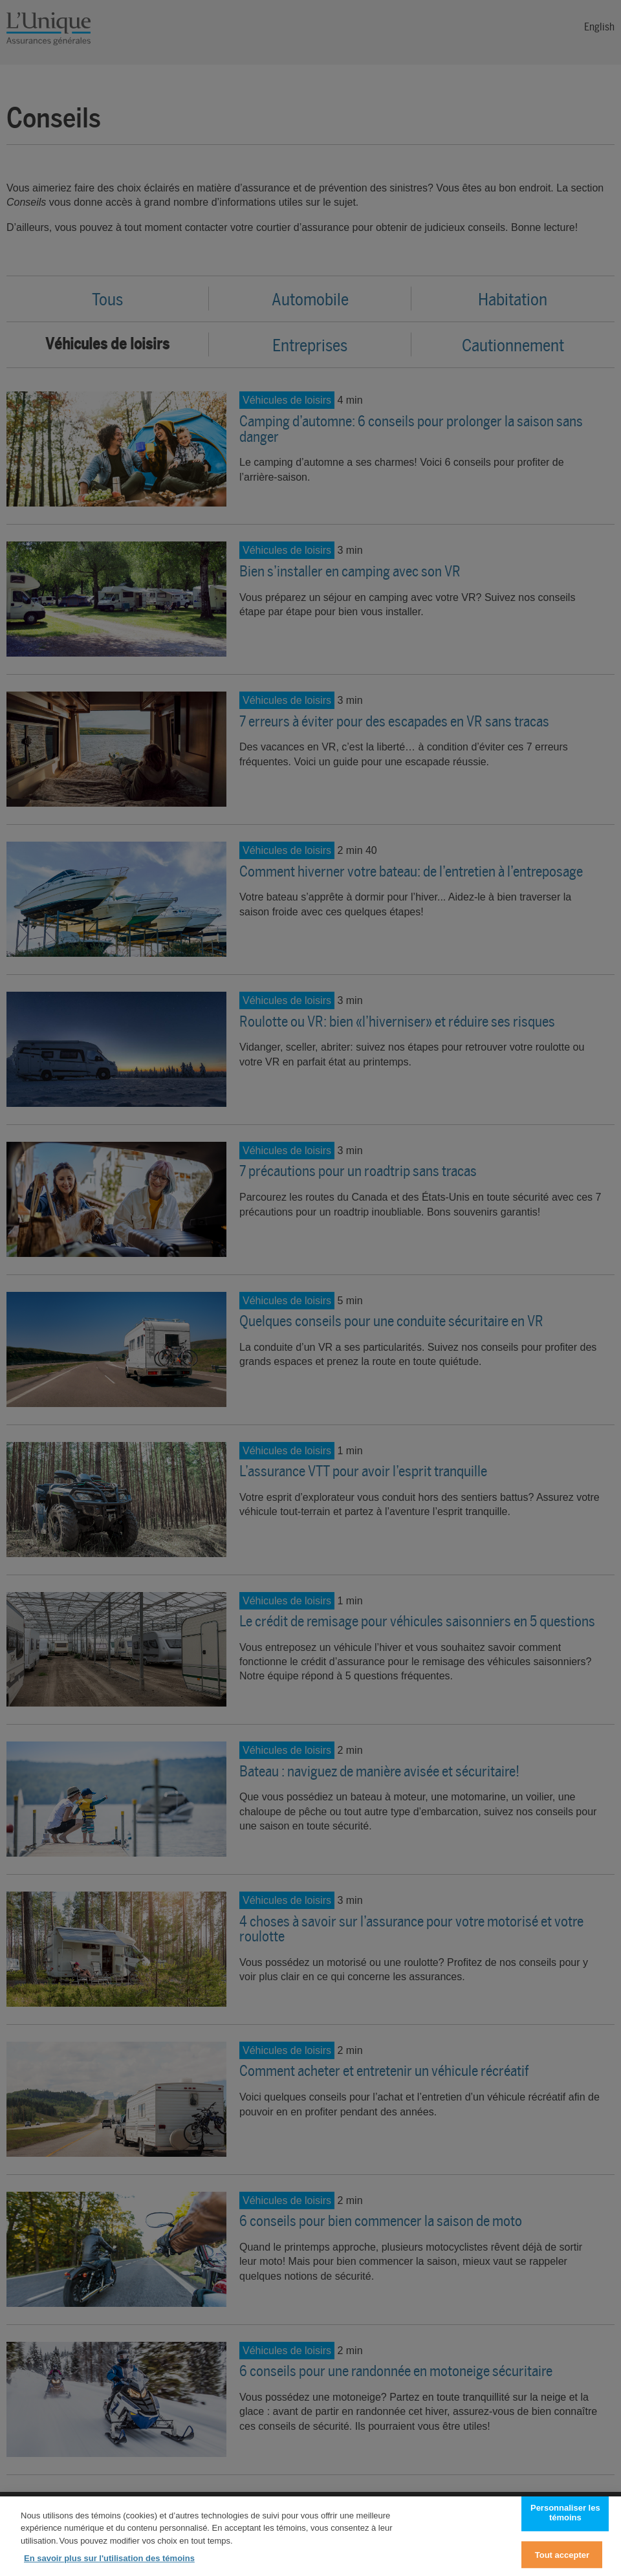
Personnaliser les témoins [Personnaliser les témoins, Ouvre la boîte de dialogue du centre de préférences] (565, 2520)
